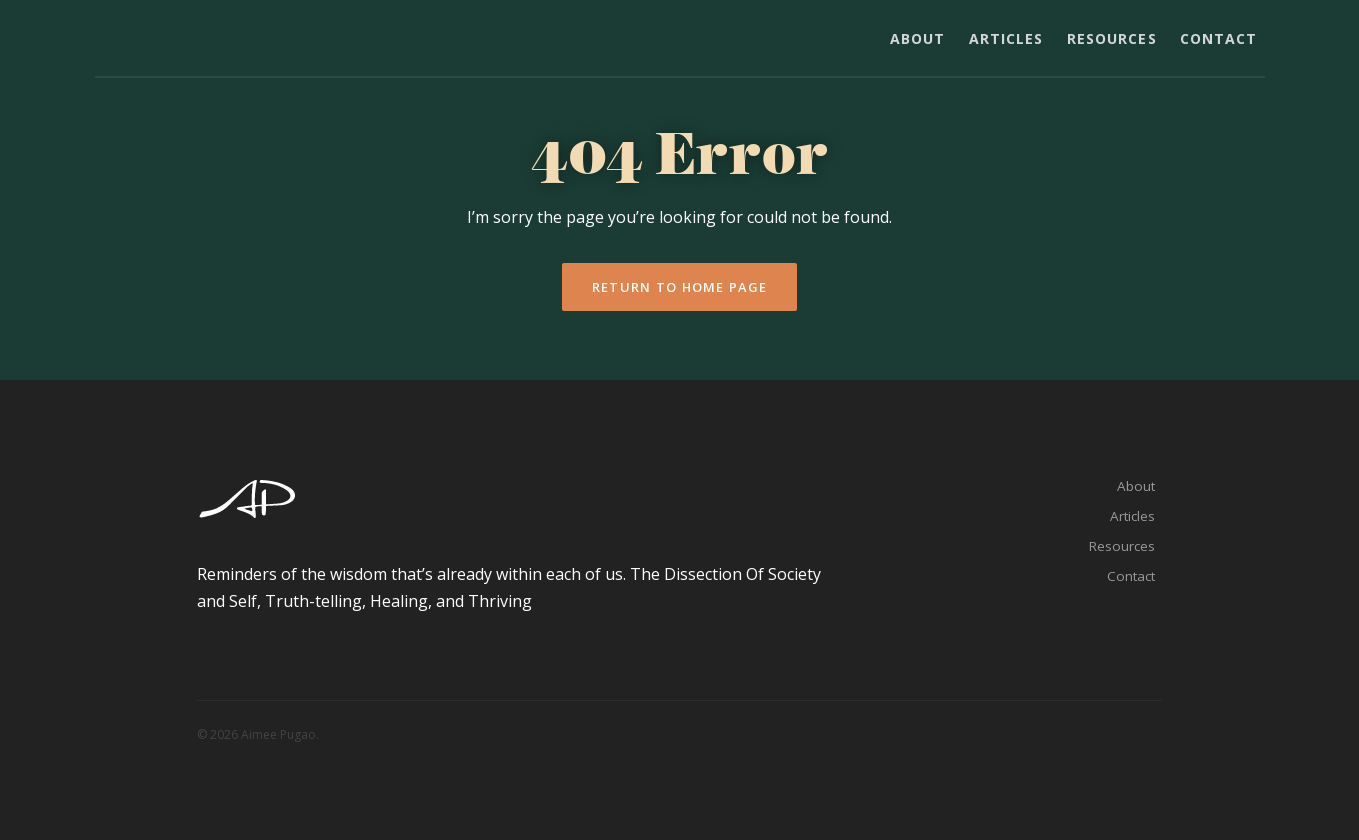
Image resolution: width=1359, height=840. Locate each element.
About (918, 38)
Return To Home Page (679, 287)
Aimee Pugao (163, 42)
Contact (1219, 38)
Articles (1006, 38)
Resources (1112, 38)
